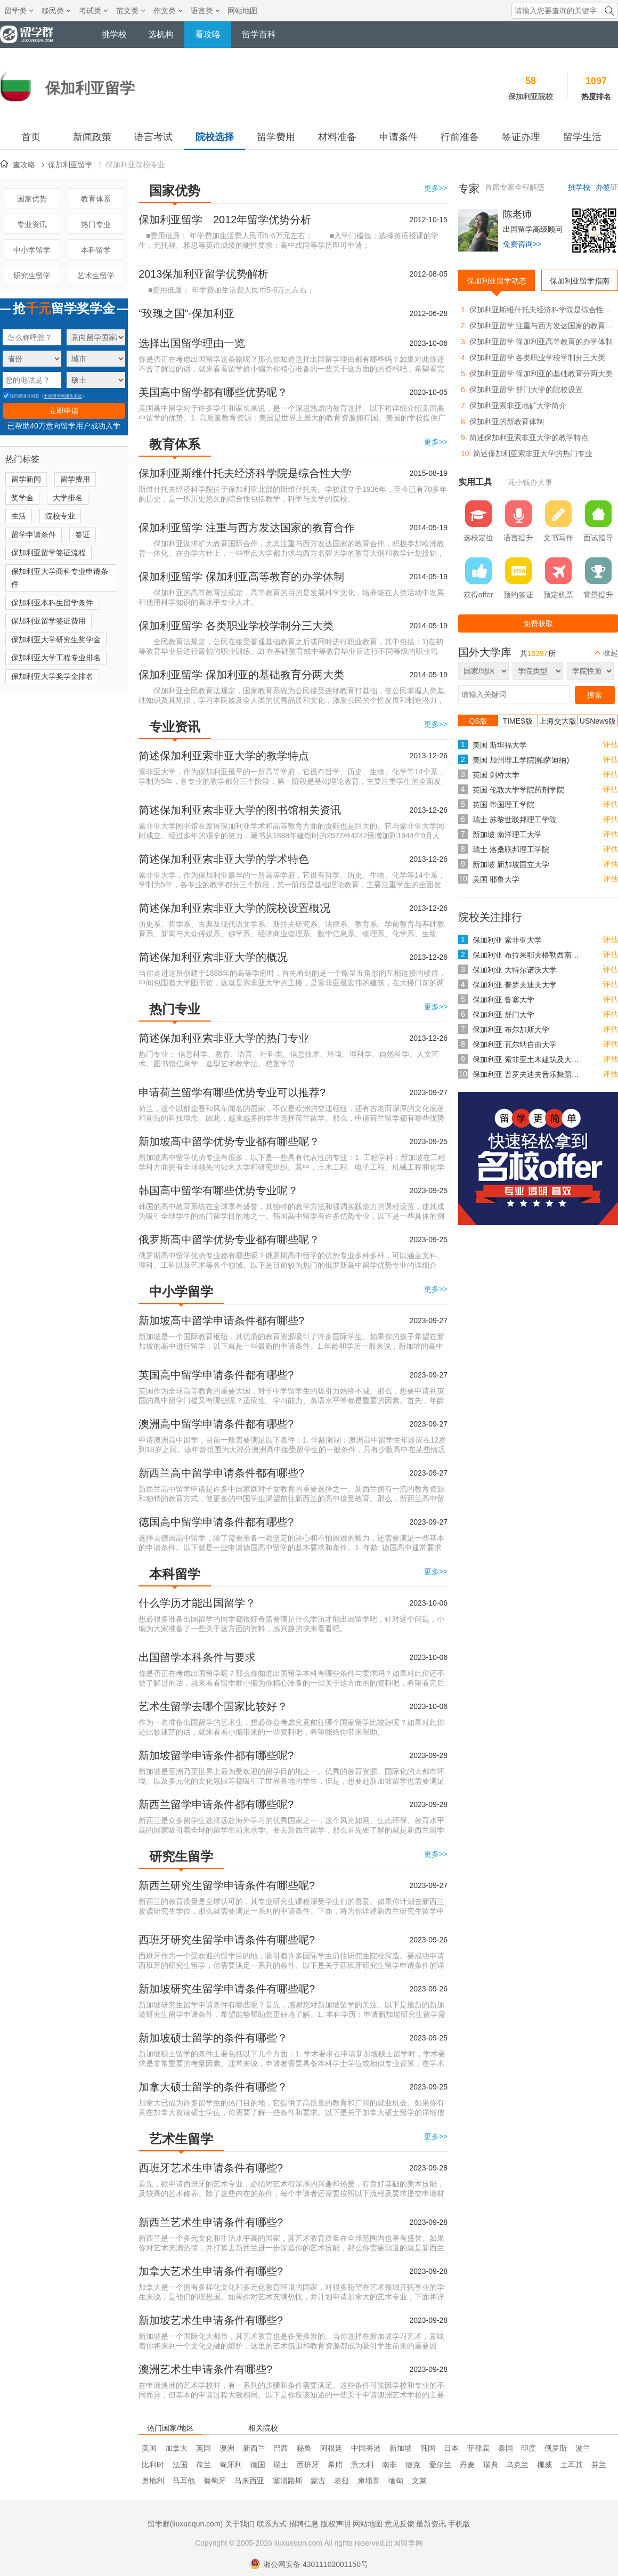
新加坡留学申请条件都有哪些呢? (216, 1755)
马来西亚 (249, 2480)
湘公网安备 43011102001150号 (309, 2564)
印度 (528, 2448)
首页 (30, 137)
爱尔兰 (440, 2464)
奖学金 (22, 497)
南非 (389, 2464)
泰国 (505, 2448)
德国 (257, 2464)
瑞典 (490, 2464)
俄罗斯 (555, 2448)
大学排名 (68, 497)
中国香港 (366, 2448)
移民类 (56, 10)
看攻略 (208, 34)
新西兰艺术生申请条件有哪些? (211, 2222)
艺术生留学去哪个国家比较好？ (213, 1706)
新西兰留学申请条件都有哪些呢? (216, 1804)
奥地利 (153, 2480)
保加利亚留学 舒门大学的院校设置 (526, 389)
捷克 (412, 2464)
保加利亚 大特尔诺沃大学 (515, 970)
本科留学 (96, 250)
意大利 (362, 2464)
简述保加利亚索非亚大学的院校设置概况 (234, 908)
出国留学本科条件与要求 (197, 1657)
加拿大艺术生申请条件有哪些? (211, 2271)
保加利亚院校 (530, 96)
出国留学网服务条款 (63, 396)
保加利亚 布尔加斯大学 (511, 1029)
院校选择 (215, 137)
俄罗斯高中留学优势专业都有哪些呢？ (229, 1239)
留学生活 (582, 137)
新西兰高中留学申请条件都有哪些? (221, 1473)
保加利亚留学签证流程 (48, 552)
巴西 (280, 2448)
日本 (451, 2448)
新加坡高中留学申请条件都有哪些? (221, 1320)
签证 (82, 534)
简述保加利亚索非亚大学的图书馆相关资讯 (240, 810)
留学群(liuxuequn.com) (185, 2524)
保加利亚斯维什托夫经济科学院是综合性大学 (245, 473)
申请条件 (398, 137)
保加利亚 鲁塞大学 (503, 999)
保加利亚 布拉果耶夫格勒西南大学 (528, 955)
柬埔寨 (368, 2480)
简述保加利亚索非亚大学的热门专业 (224, 1038)
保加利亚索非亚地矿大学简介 (517, 405)
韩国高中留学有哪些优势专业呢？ (218, 1190)
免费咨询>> (522, 244)
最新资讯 (431, 2524)
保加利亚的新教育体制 (506, 421)
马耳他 (184, 2480)
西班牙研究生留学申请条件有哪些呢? (227, 1940)
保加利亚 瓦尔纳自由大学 (515, 1044)
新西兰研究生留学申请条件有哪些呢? (227, 1885)
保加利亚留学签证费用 (48, 621)
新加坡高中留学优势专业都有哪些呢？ (229, 1141)
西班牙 (308, 2464)
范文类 (130, 10)
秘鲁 (304, 2448)
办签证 (607, 187)
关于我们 (240, 2524)
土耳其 (571, 2464)
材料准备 (337, 137)
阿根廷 (331, 2448)
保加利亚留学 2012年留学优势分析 (225, 219)
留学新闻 (26, 479)
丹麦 (467, 2464)
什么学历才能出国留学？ (197, 1603)
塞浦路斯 (288, 2480)
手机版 (459, 2524)
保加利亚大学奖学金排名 (52, 676)
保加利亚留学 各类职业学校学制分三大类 (236, 625)
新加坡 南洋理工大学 (507, 834)
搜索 (594, 695)
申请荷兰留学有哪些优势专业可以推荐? (232, 1092)
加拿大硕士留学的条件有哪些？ (213, 2087)
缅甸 (395, 2480)
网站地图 (242, 10)
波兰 (582, 2448)
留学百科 (259, 34)
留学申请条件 (33, 534)
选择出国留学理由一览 (192, 343)
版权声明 (336, 2524)
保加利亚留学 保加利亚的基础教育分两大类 (241, 675)
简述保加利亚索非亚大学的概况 (213, 957)
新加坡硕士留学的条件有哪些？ (213, 2038)
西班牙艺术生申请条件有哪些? (211, 2168)
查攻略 (24, 164)
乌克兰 (517, 2464)
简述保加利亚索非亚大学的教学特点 (224, 756)
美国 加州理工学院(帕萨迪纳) (521, 760)
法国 (180, 2464)
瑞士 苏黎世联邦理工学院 (515, 819)
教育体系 (96, 199)
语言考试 (153, 137)
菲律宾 (478, 2448)
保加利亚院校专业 (135, 164)
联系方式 (272, 2524)
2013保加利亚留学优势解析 (204, 274)
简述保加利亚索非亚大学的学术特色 (224, 859)
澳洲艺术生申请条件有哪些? (205, 2369)
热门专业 (96, 224)
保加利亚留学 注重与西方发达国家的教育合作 (247, 527)
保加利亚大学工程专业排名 (56, 657)
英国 (203, 2448)
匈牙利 (230, 2464)
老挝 (341, 2480)
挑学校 (114, 34)
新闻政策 (92, 137)
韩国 (427, 2448)
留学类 (18, 10)
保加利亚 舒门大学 (503, 1014)
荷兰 (203, 2464)
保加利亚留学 (70, 164)
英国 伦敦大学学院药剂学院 (518, 789)
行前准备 (460, 137)
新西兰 (254, 2448)
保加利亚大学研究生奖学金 (56, 639)
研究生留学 (32, 275)
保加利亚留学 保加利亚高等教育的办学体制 (241, 576)
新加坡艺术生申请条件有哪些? (211, 2320)
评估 (610, 744)
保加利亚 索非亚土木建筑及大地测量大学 (528, 1059)
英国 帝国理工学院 (503, 804)
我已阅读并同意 (21, 396)
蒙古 (318, 2480)
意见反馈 (399, 2524)
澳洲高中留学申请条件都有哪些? (216, 1424)
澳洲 (226, 2448)
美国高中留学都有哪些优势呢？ (213, 392)
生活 (18, 516)
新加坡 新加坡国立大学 (511, 864)
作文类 (167, 10)
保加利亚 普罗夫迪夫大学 (515, 985)
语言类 (205, 10)
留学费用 (276, 137)
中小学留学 (32, 250)
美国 (149, 2448)
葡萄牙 (215, 2480)
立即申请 (64, 411)
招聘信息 (304, 2524)
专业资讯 (32, 224)
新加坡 (400, 2448)
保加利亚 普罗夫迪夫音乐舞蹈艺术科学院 (528, 1074)
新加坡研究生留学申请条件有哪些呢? (227, 1989)
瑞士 (280, 2464)
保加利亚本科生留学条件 (52, 602)
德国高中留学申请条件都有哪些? (216, 1522)
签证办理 (521, 137)
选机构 (161, 34)
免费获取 (538, 623)
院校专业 (60, 516)
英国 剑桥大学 (496, 775)
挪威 (544, 2464)
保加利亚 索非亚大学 (507, 940)
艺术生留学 (96, 275)
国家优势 (32, 199)
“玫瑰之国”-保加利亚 (186, 313)
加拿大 (176, 2448)
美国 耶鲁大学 (496, 879)
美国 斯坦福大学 (500, 745)
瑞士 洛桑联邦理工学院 (511, 849)
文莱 (419, 2480)
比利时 (153, 2464)
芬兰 (598, 2464)
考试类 (93, 10)
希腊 (335, 2464)
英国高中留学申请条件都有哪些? (216, 1375)
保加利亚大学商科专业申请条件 (59, 578)
